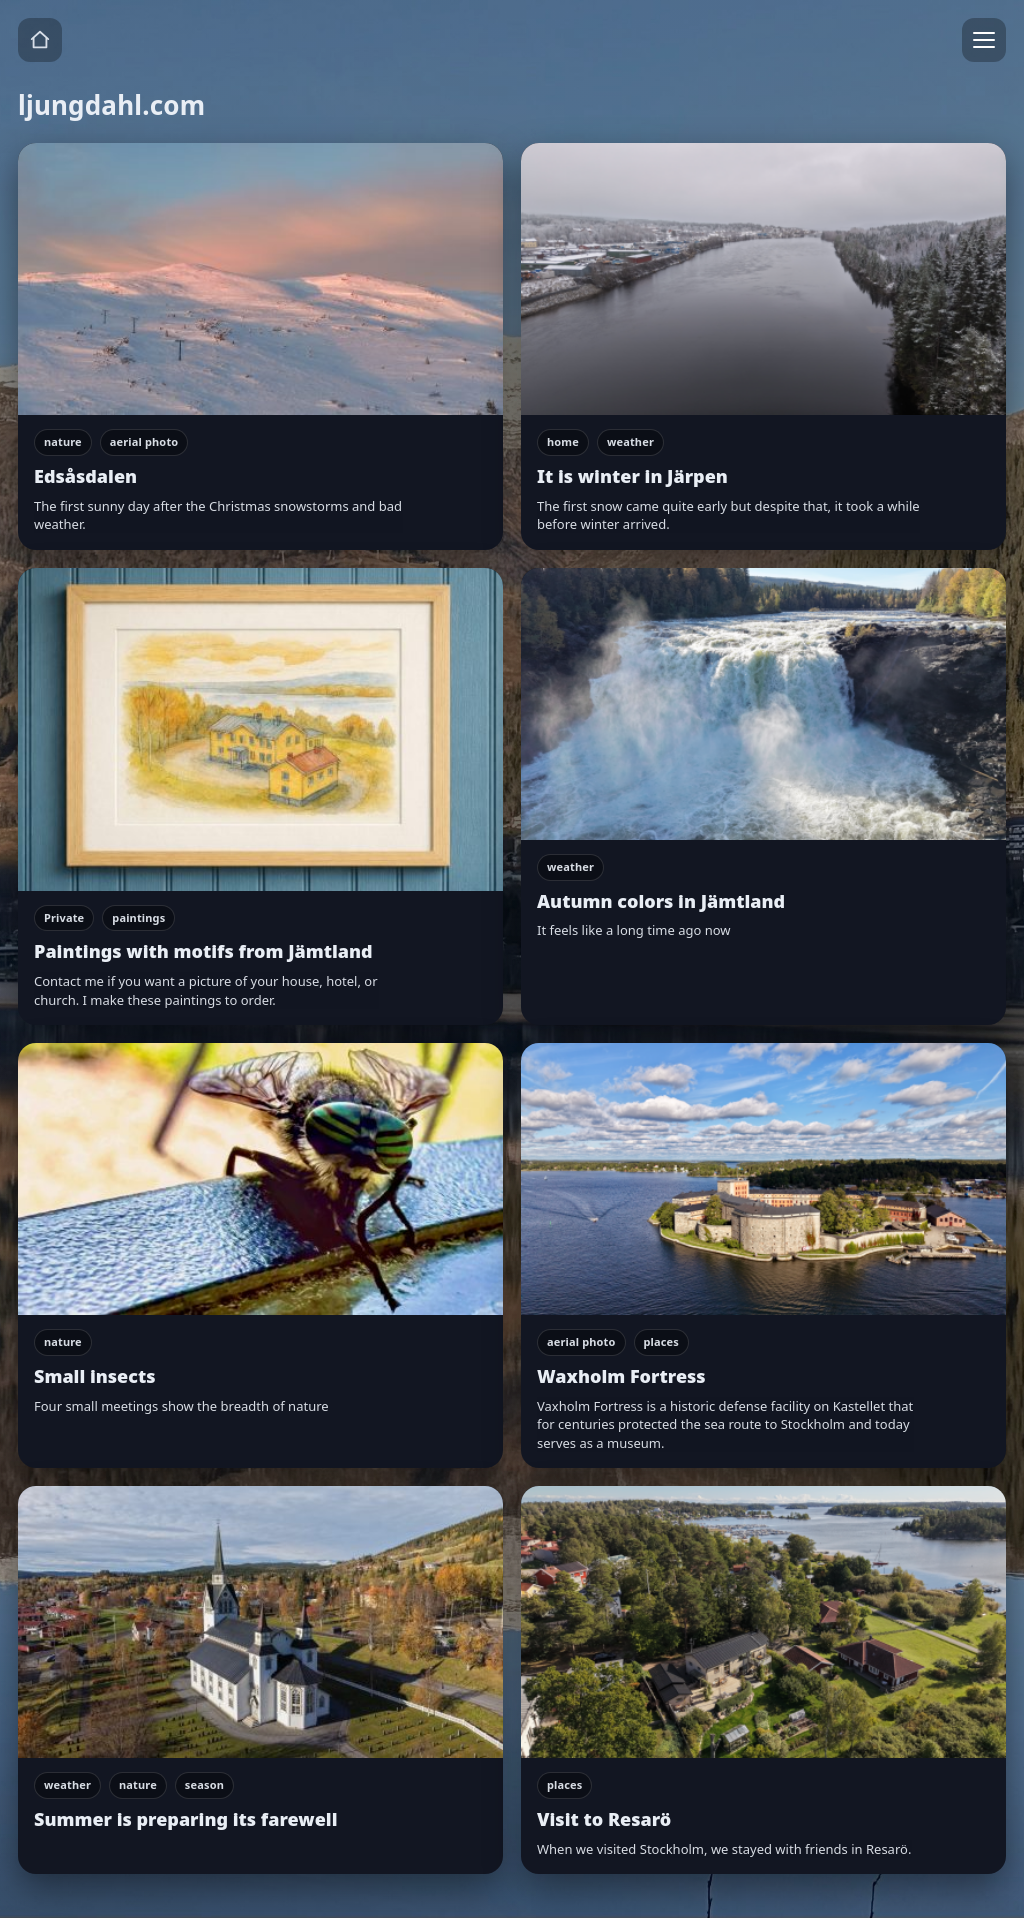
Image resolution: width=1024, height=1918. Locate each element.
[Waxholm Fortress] (763, 1255)
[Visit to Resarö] (763, 1680)
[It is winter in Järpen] (763, 346)
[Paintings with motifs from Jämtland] (260, 796)
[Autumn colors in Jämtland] (763, 796)
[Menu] (984, 40)
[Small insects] (260, 1255)
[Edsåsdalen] (260, 346)
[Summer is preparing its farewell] (260, 1680)
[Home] (40, 40)
